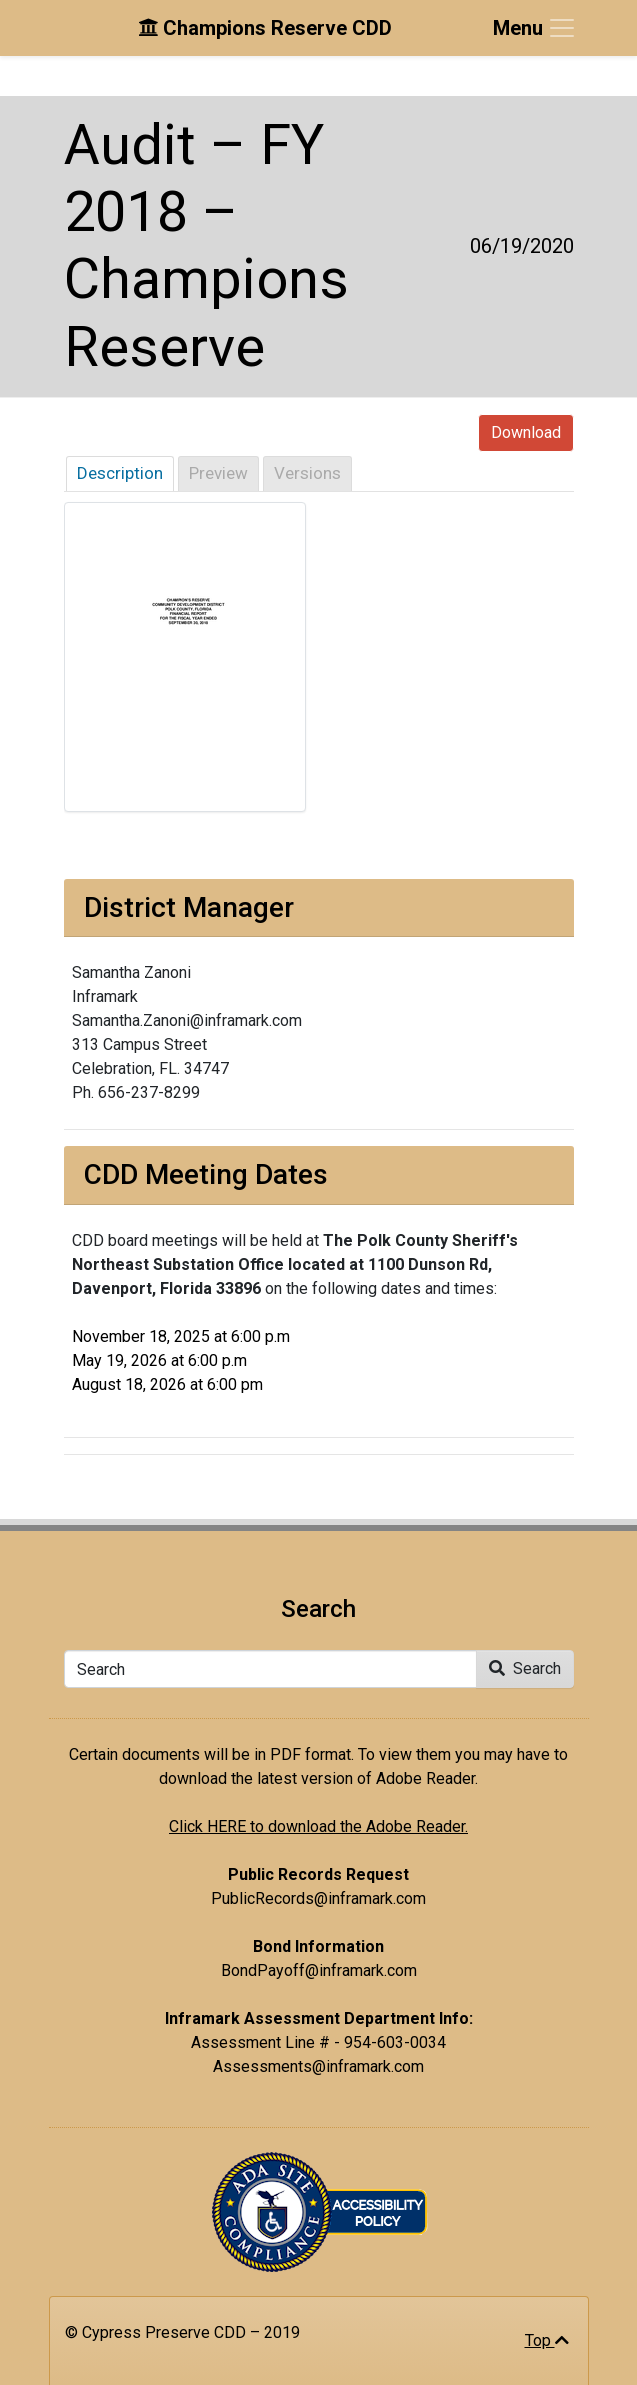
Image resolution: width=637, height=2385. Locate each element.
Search (525, 1668)
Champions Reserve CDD (265, 28)
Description (120, 473)
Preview (218, 473)
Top (547, 2340)
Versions (307, 473)
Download (526, 432)
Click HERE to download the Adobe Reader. (318, 1826)
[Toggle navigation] (535, 28)
